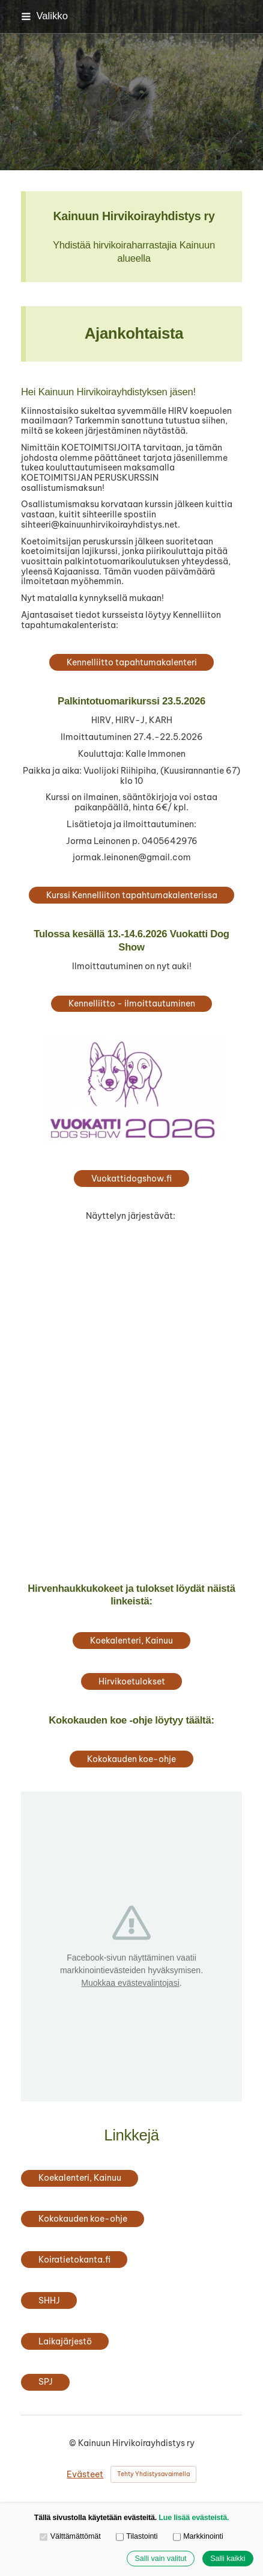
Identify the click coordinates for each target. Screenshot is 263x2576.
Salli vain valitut (160, 2558)
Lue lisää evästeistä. (194, 2517)
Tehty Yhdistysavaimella (153, 2474)
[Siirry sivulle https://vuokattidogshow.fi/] (132, 1091)
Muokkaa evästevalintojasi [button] (130, 1983)
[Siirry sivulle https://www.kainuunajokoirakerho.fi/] (132, 1286)
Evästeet (85, 2475)
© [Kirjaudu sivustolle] (73, 2443)
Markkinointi (198, 2536)
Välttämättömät (70, 2536)
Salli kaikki (227, 2558)
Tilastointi (137, 2536)
